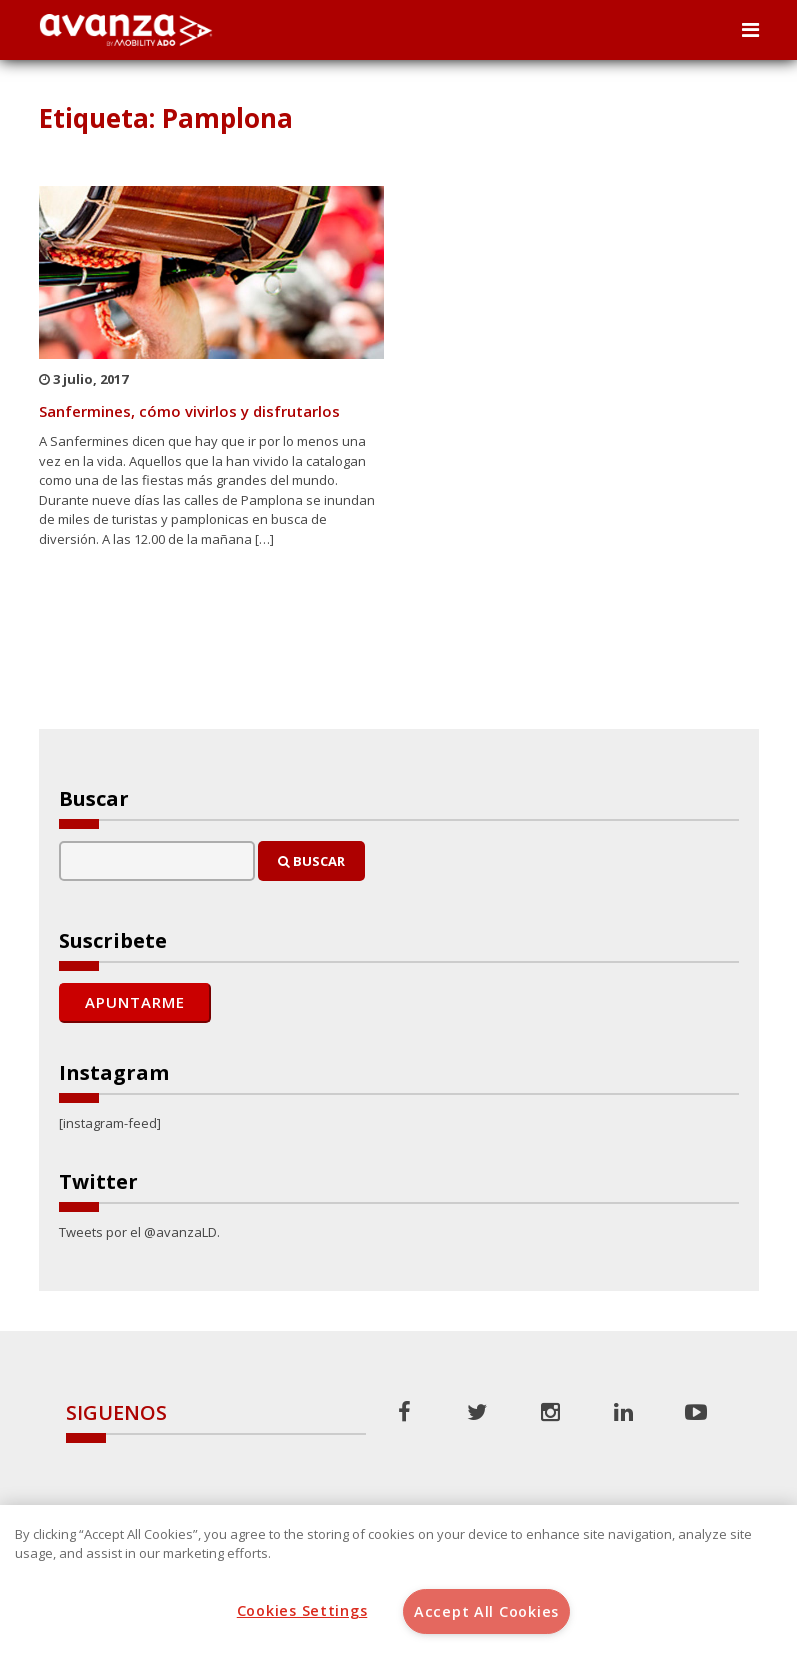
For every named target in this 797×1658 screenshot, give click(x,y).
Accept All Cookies (486, 1611)
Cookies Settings (302, 1610)
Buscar (311, 861)
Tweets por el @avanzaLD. (139, 1232)
